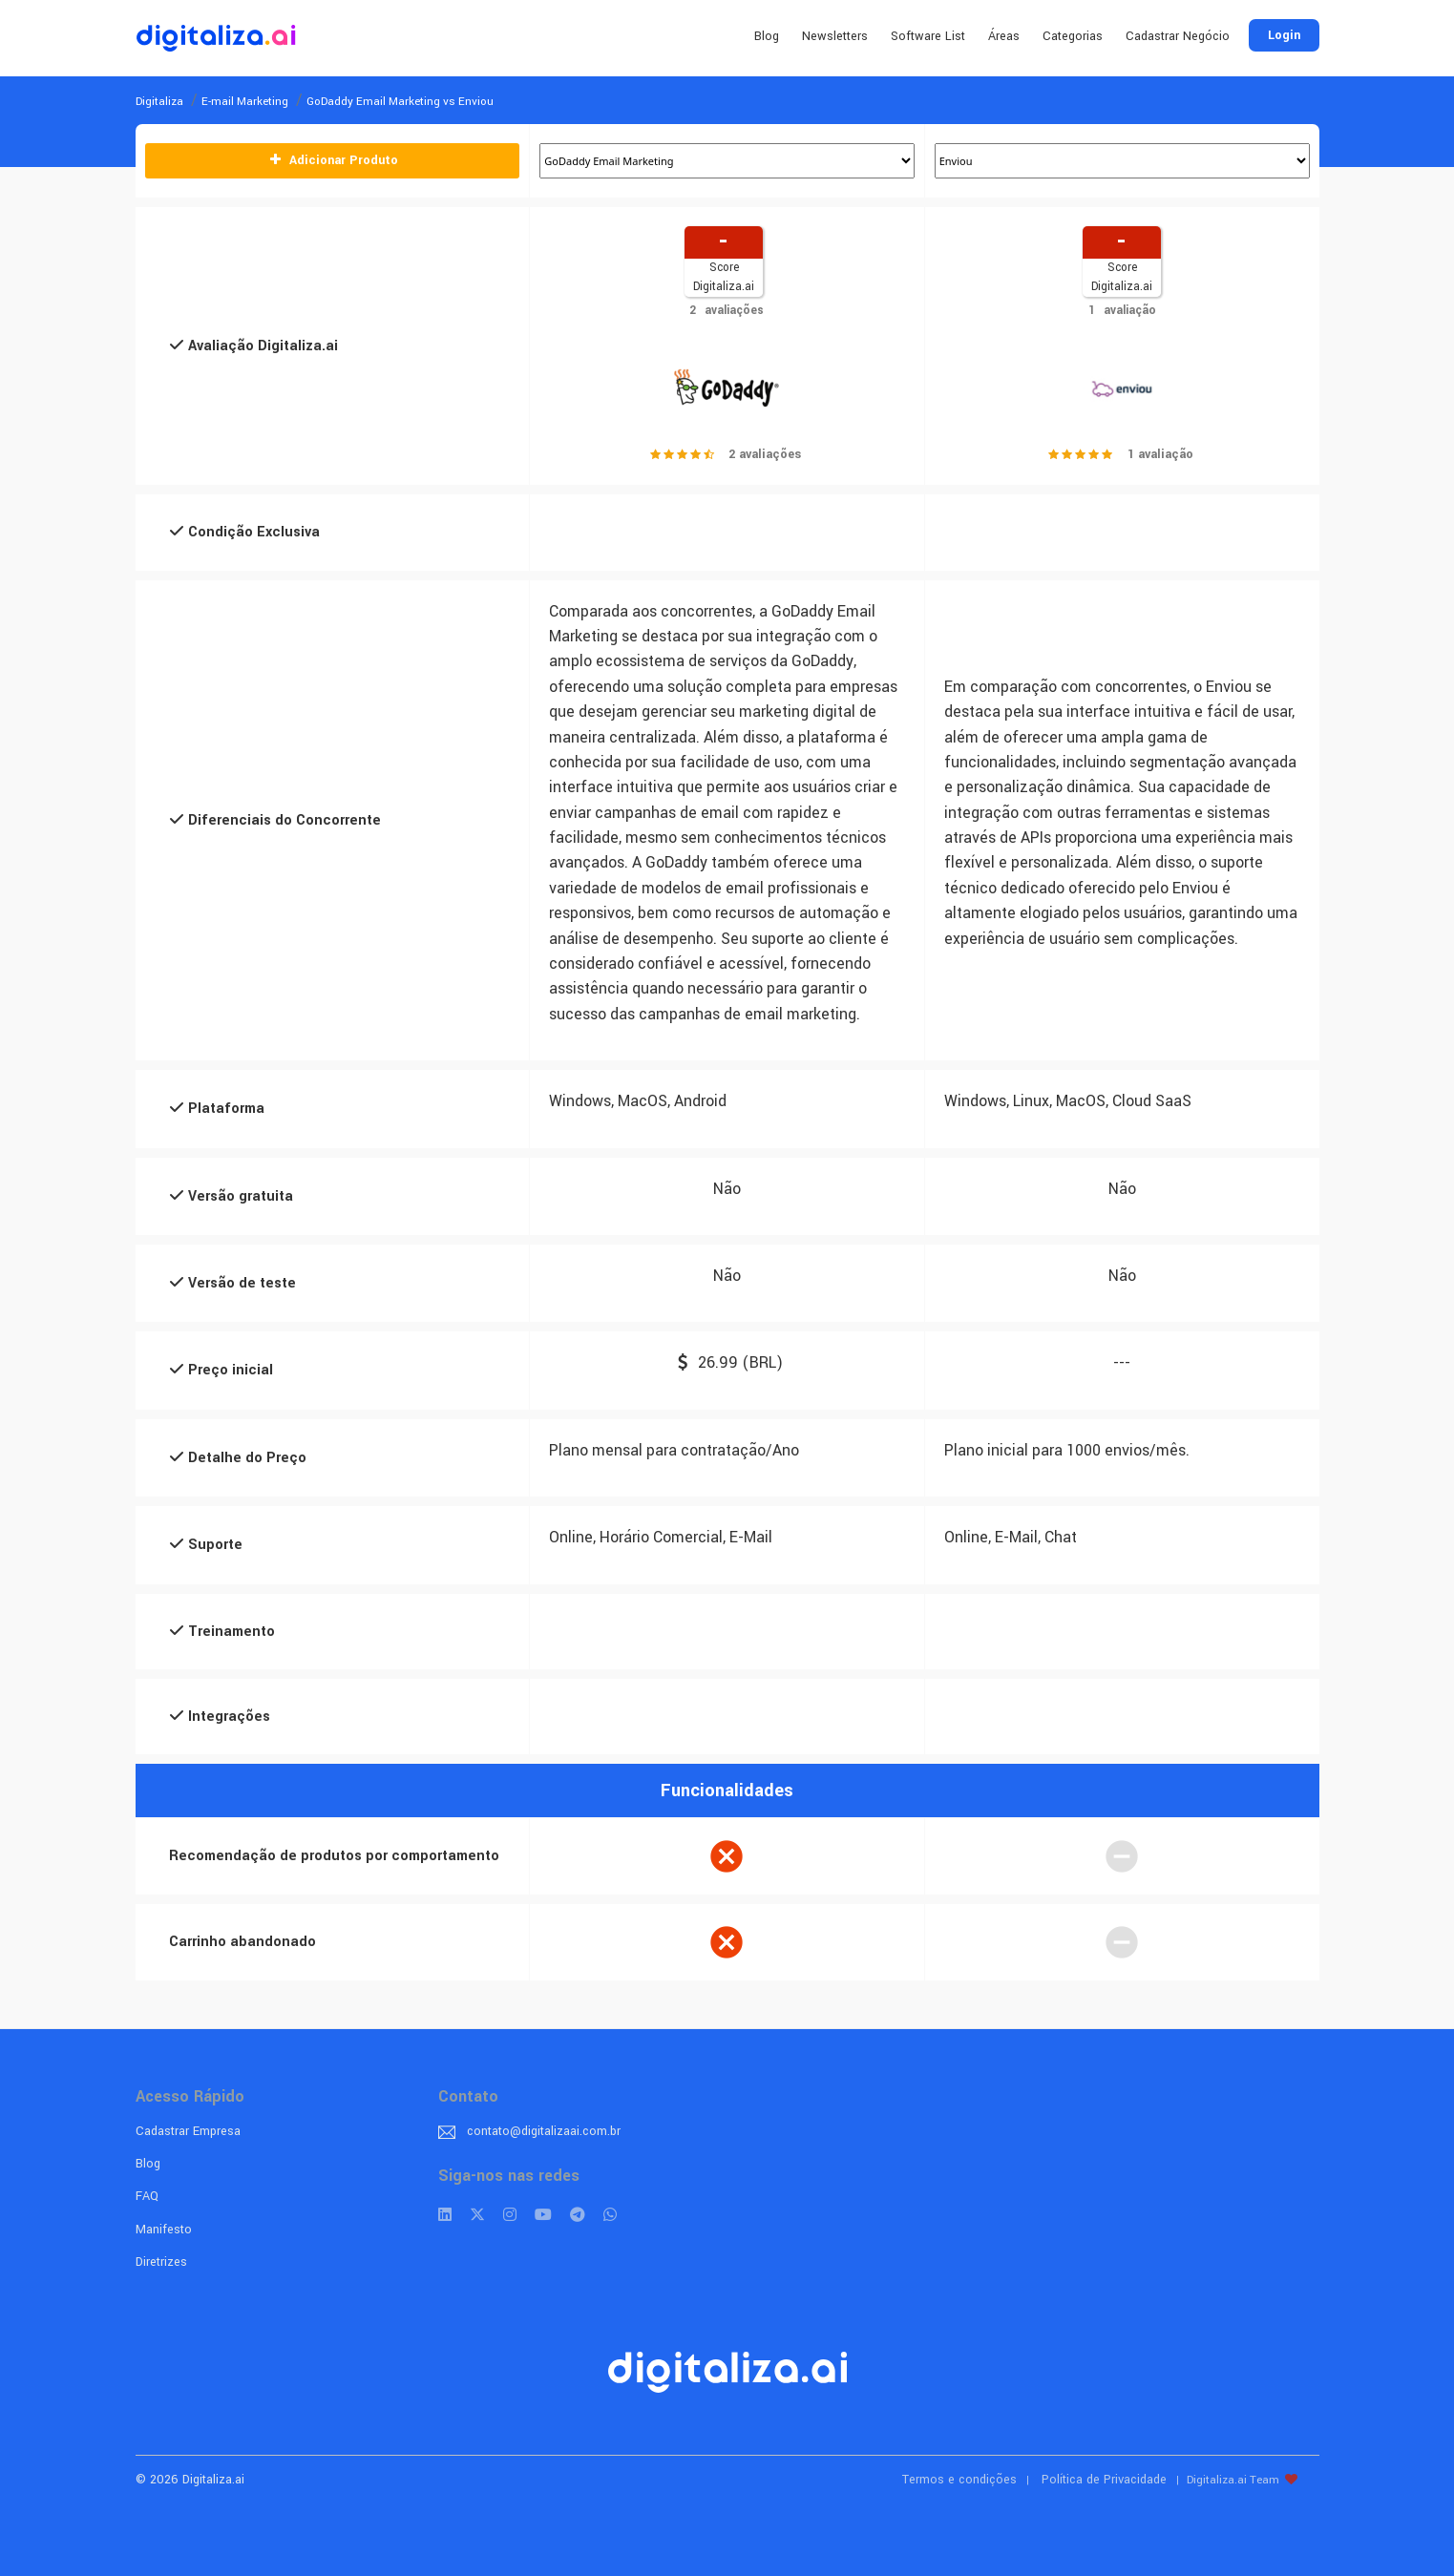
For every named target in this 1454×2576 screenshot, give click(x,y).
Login (1284, 35)
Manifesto (164, 2229)
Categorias (1073, 36)
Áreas (1004, 36)
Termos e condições (959, 2479)
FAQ (147, 2196)
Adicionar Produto (332, 160)
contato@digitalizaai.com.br (544, 2131)
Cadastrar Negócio (1178, 36)
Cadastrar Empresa (188, 2131)
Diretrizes (161, 2262)
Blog (766, 36)
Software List (928, 36)
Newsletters (835, 36)
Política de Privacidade (1104, 2479)
